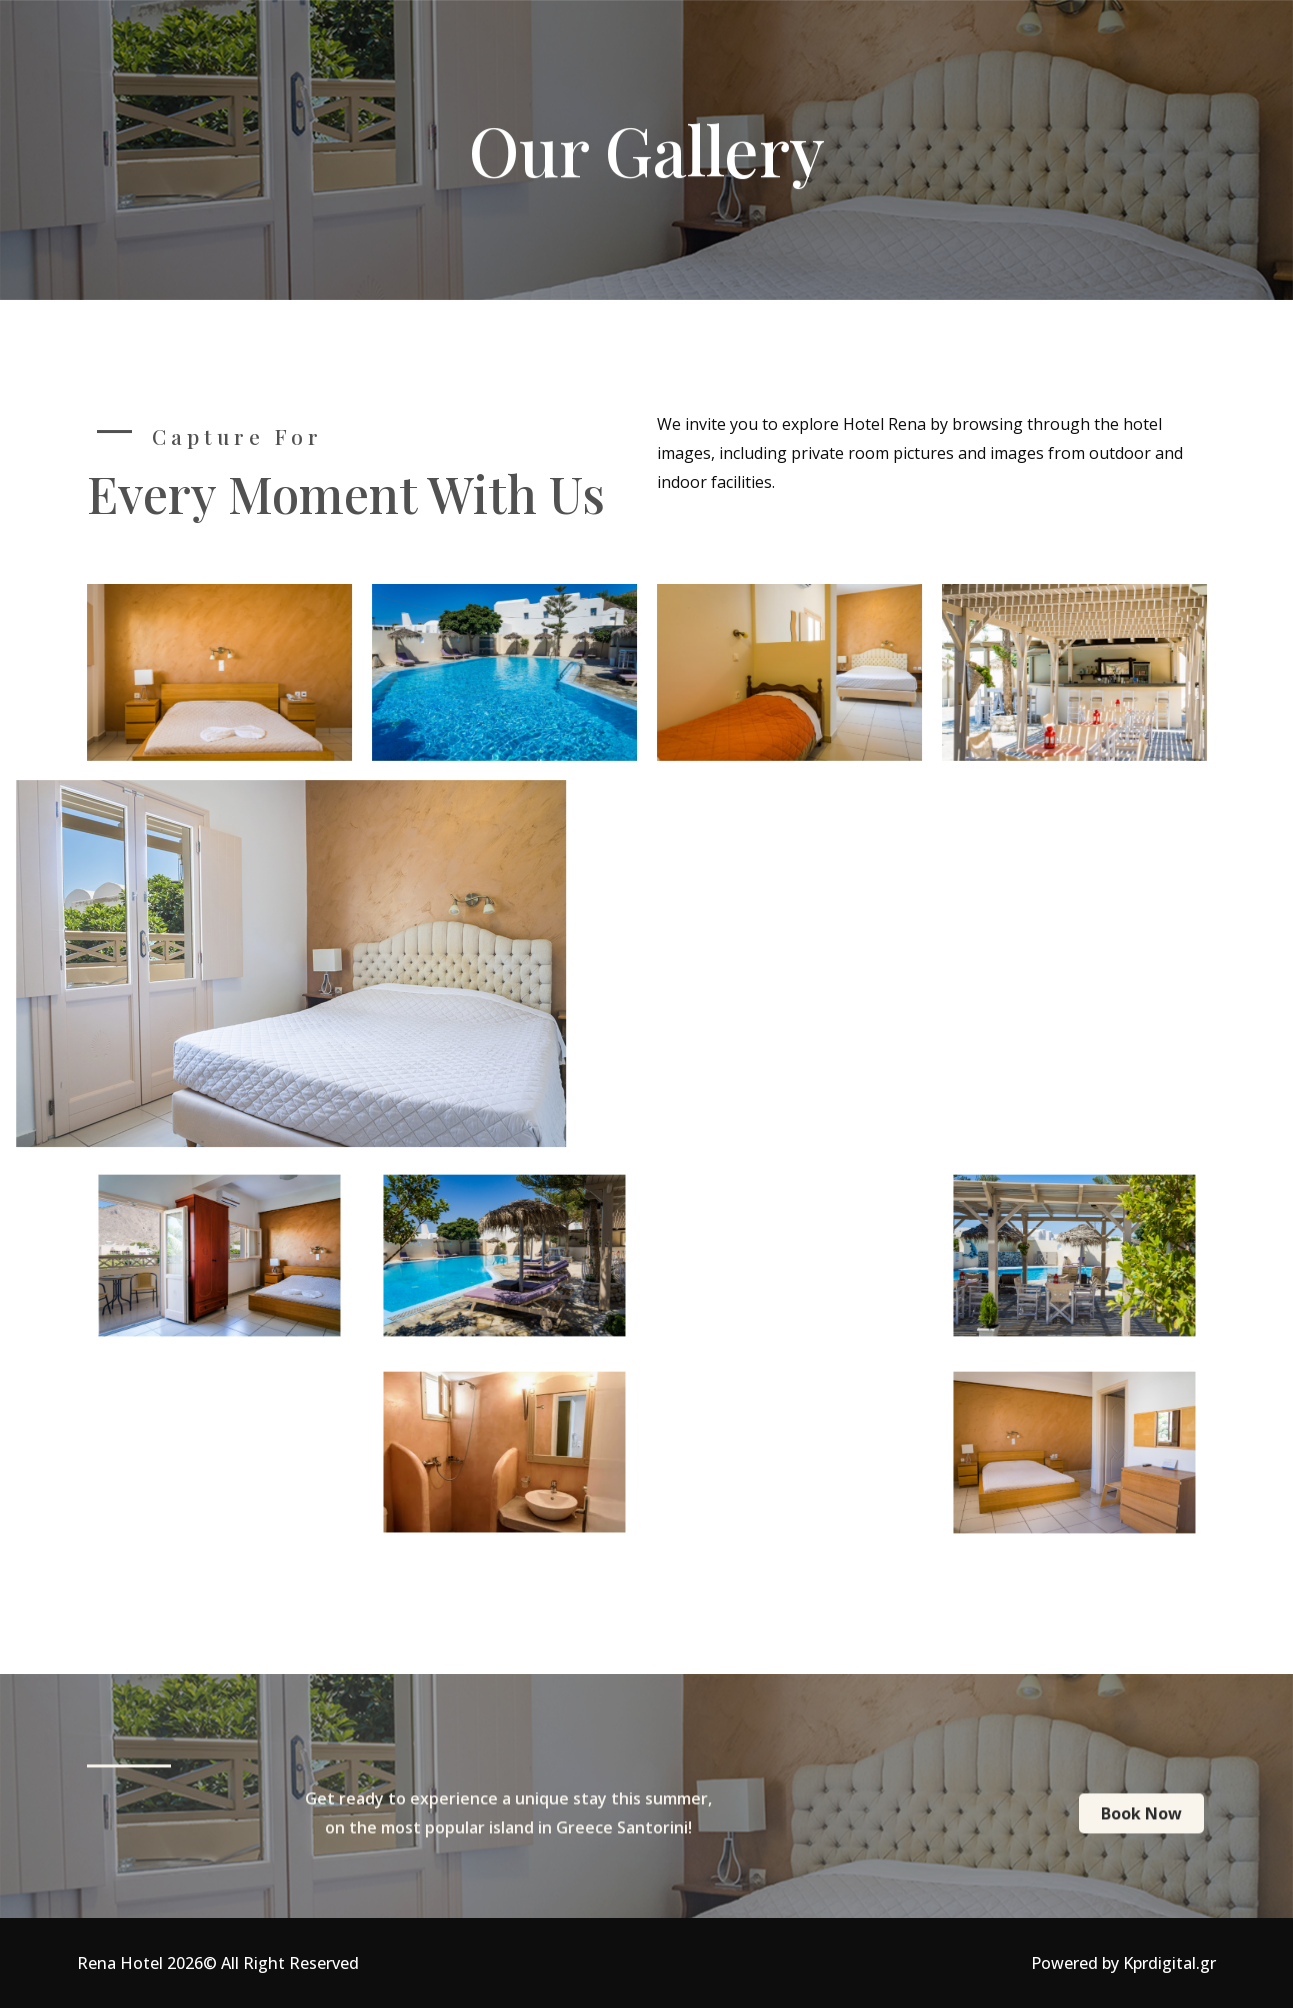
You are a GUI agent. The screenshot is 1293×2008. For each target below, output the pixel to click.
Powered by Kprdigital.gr (1123, 1963)
